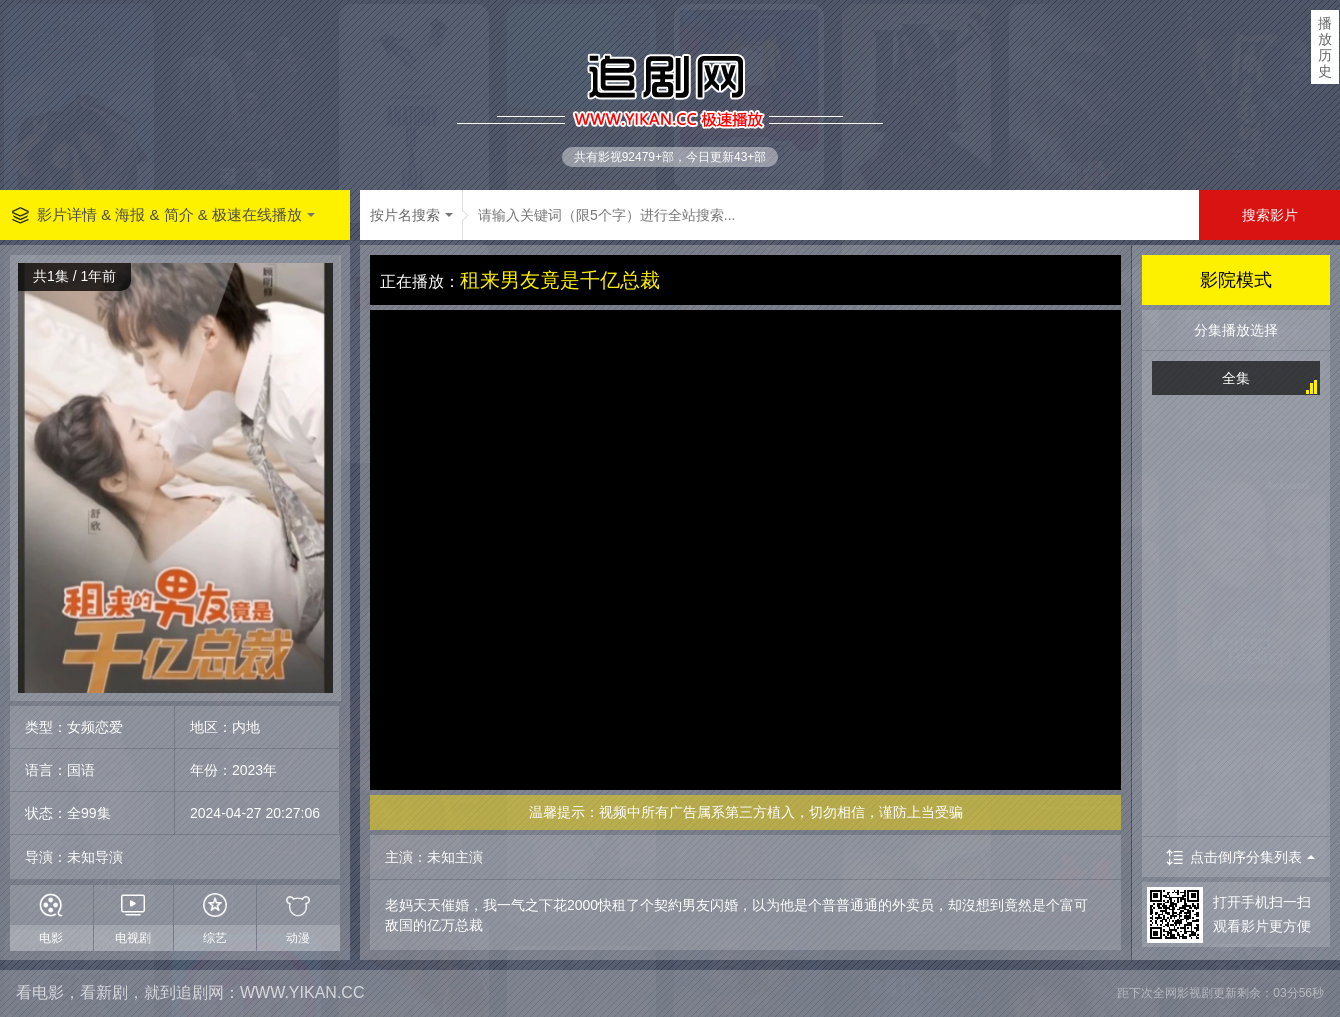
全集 (1236, 378)
